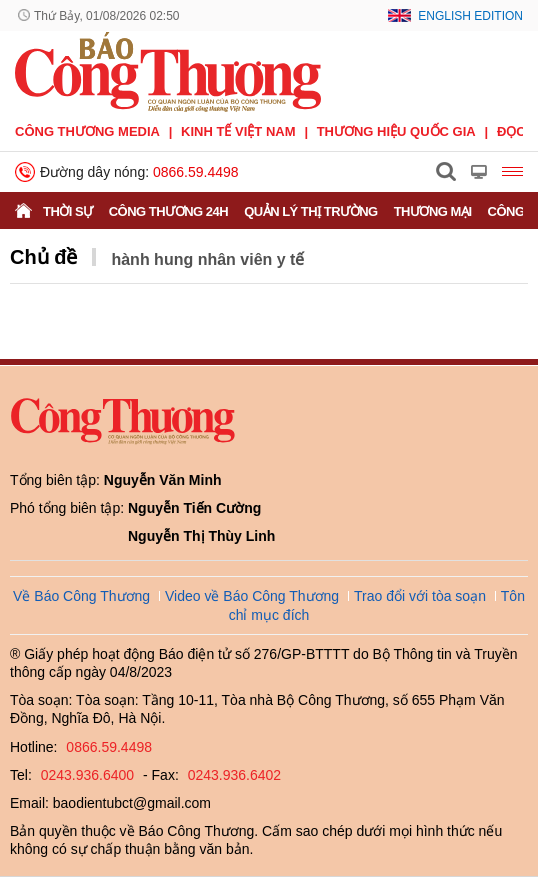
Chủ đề (43, 257)
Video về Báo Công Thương (252, 596)
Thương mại (433, 211)
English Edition (470, 16)
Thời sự (68, 211)
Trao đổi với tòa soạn (420, 596)
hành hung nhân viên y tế (207, 259)
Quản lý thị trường (311, 211)
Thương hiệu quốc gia (396, 131)
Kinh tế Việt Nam (238, 131)
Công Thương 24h (168, 211)
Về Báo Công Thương (81, 596)
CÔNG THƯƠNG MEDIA (87, 131)
